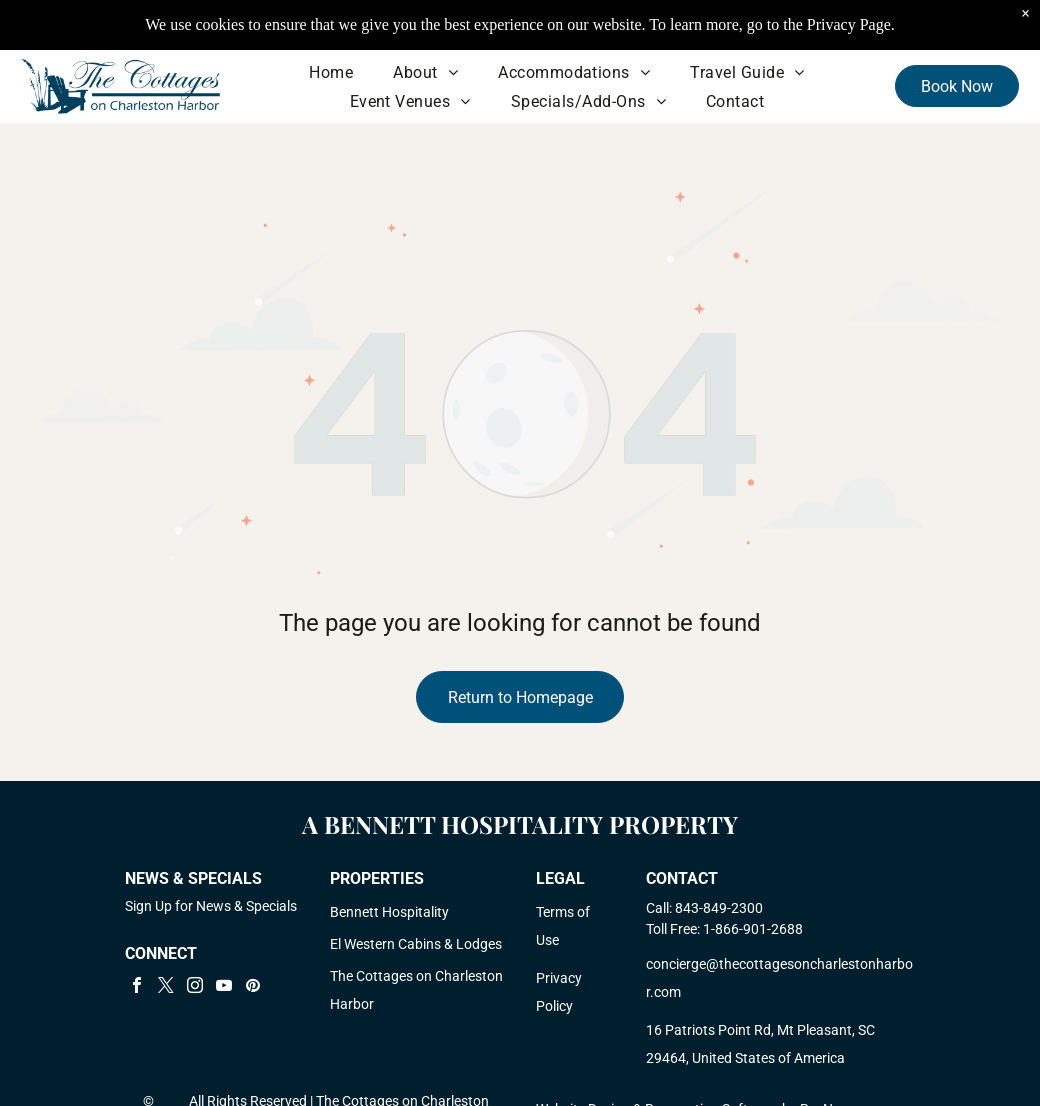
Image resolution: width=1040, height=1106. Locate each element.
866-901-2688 (759, 929)
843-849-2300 (719, 908)
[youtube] (224, 987)
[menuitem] (331, 72)
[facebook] (137, 987)
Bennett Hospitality (389, 912)
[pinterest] (253, 987)
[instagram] (195, 987)
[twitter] (166, 987)
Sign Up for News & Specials (211, 906)
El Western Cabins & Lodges (416, 944)
